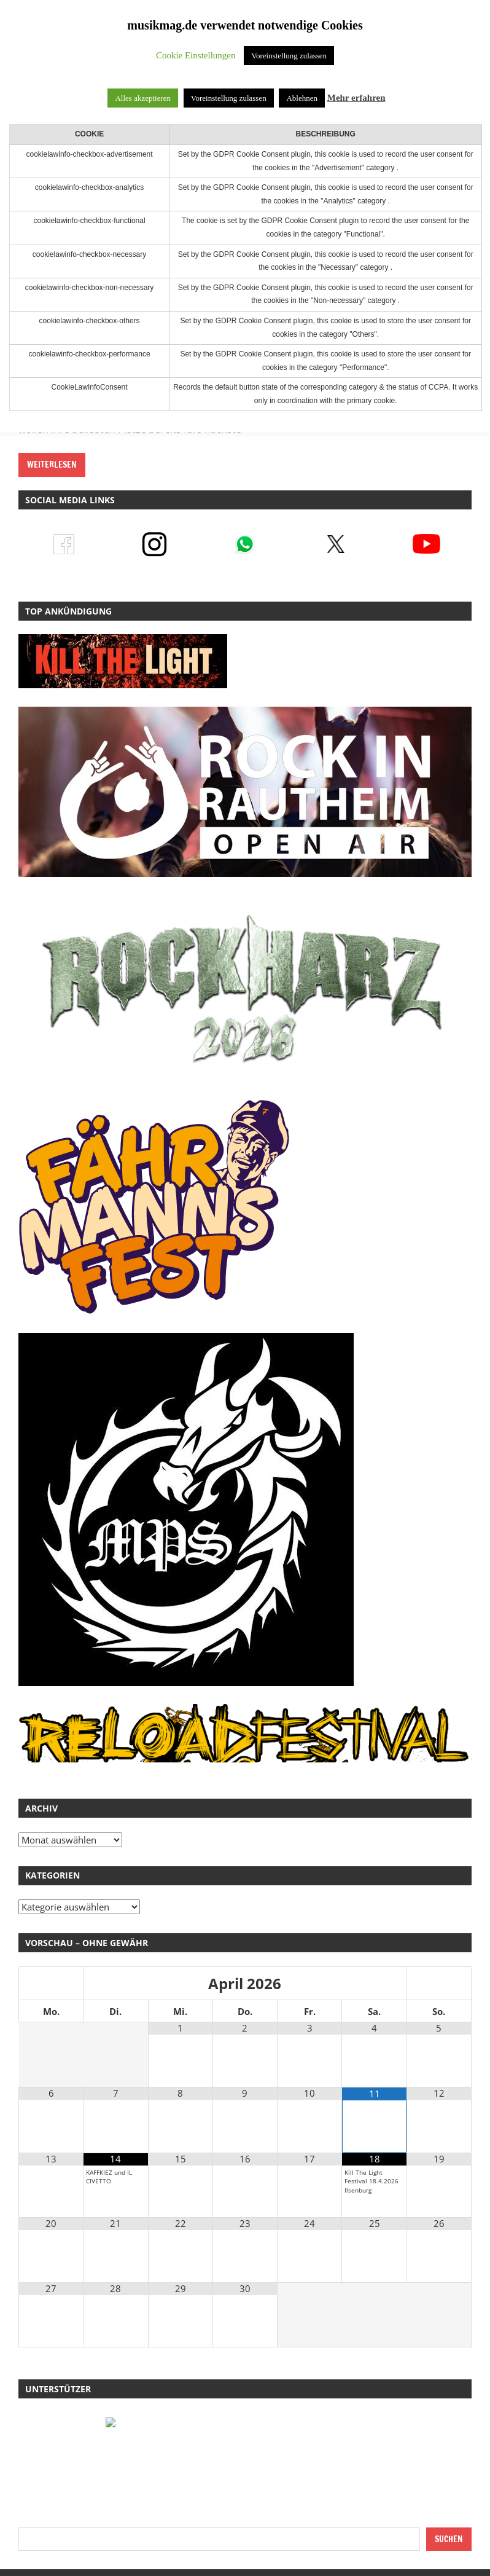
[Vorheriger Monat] (51, 1984)
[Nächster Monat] (439, 1984)
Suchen (449, 2539)
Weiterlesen (52, 464)
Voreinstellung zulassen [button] (289, 55)
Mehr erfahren (356, 98)
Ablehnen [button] (301, 98)
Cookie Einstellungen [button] (196, 55)
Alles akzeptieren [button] (143, 98)
